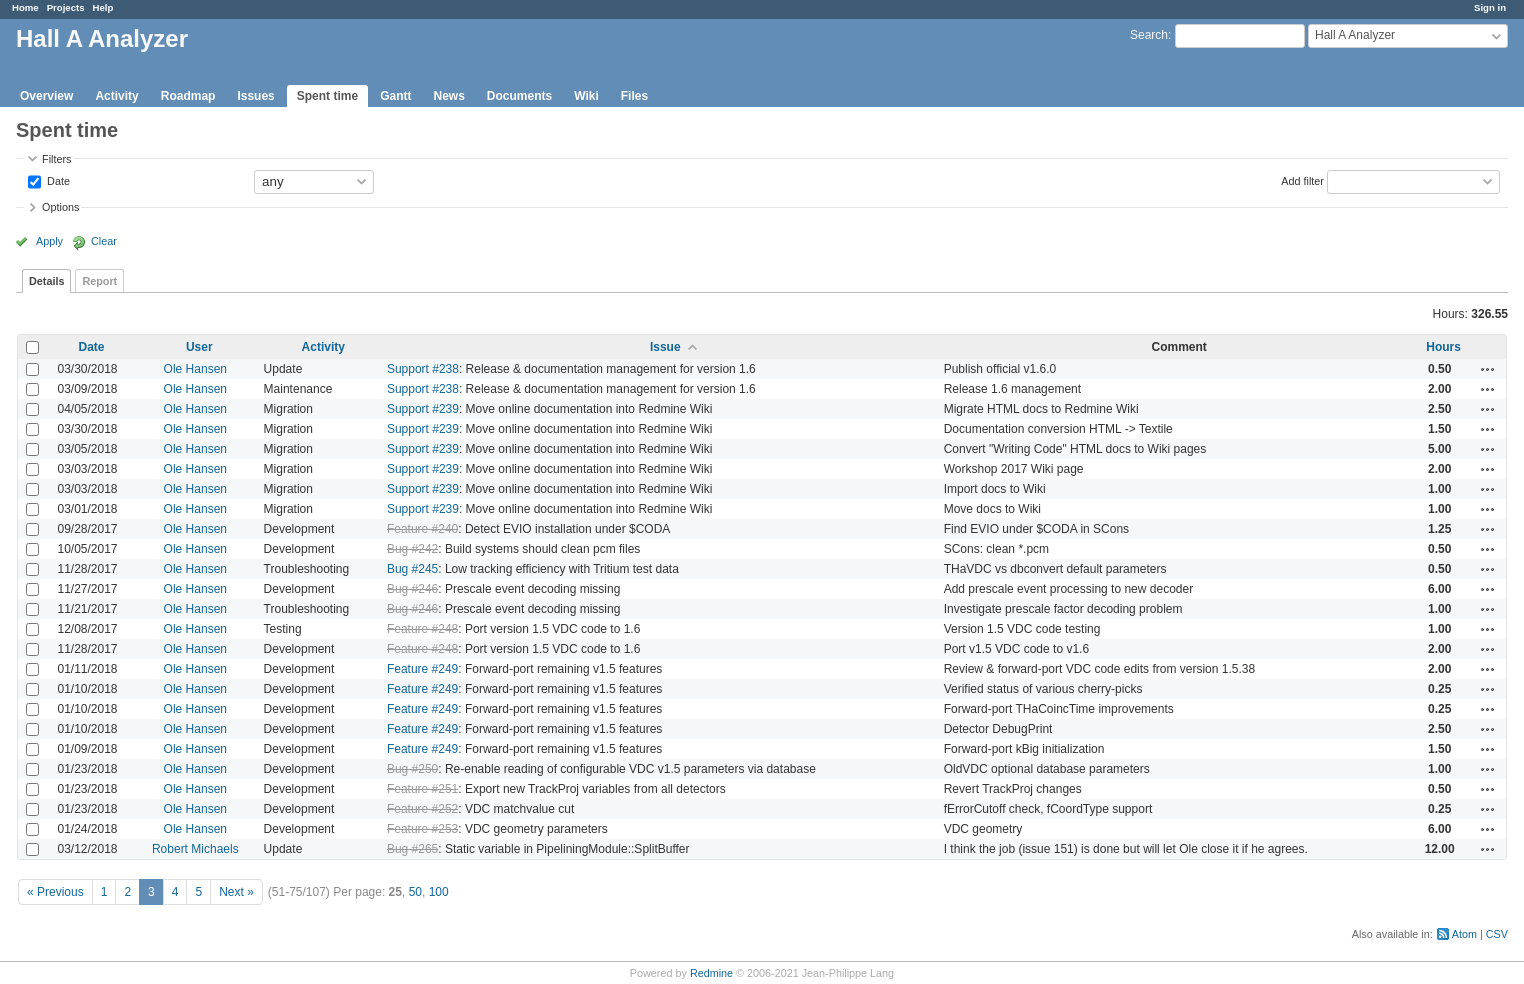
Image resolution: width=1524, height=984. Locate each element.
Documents (519, 96)
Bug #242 (412, 549)
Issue (665, 347)
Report (99, 281)
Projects (66, 7)
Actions (1488, 369)
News (448, 96)
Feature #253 (422, 829)
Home (25, 7)
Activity (116, 96)
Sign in (1490, 7)
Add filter (1302, 180)
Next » (236, 892)
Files (634, 96)
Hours (1443, 347)
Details (46, 281)
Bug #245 (412, 569)
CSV (1497, 934)
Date (57, 180)
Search (1149, 35)
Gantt (395, 96)
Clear (104, 241)
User (199, 347)
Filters (56, 159)
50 (415, 892)
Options (60, 207)
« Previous (55, 892)
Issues (255, 96)
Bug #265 (412, 849)
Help (103, 7)
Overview (46, 96)
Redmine (711, 973)
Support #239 (423, 409)
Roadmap (188, 96)
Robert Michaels (195, 849)
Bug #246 (412, 589)
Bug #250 (412, 769)
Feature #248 (422, 629)
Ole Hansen (195, 369)
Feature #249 (422, 669)
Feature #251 (422, 789)
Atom (1464, 934)
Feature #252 (422, 809)
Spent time (327, 96)
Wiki (586, 96)
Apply (49, 241)
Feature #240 (422, 529)
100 (439, 892)
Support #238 (423, 369)
